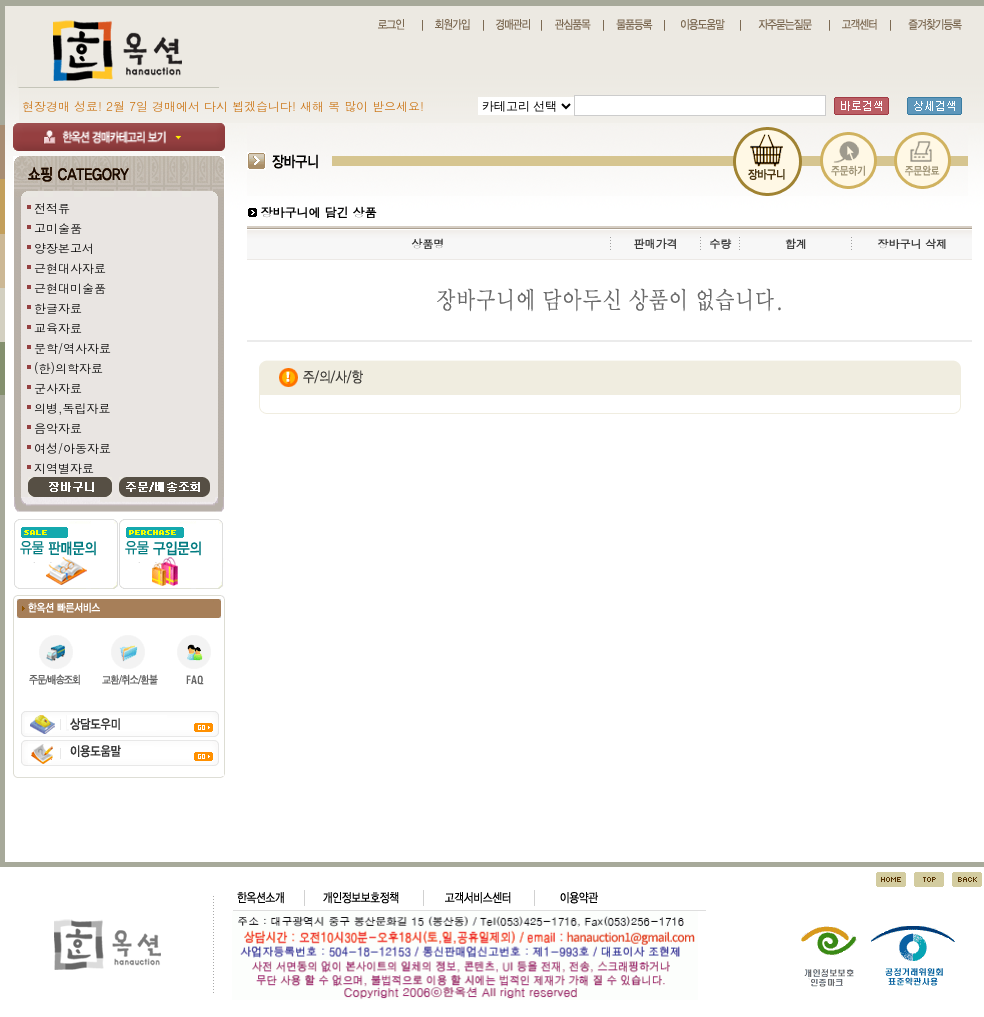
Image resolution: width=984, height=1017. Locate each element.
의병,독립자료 (72, 407)
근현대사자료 (70, 267)
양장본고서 (64, 247)
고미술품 (58, 227)
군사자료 (58, 387)
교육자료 (58, 327)
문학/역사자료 (72, 347)
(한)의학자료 (68, 367)
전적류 (52, 207)
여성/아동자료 (72, 447)
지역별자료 (64, 467)
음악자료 (58, 427)
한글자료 (58, 307)
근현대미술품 (70, 287)
